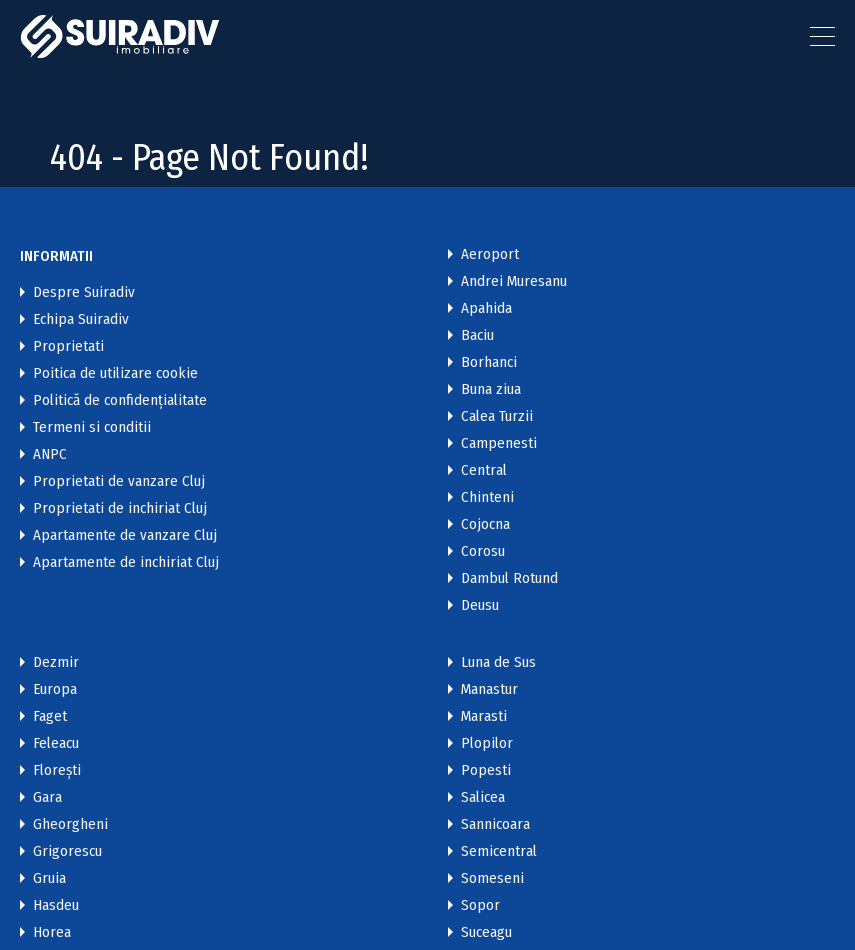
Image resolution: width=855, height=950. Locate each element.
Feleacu (56, 743)
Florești (57, 770)
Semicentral (499, 851)
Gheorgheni (70, 824)
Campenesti (499, 443)
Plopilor (487, 743)
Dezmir (56, 662)
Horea (52, 932)
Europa (55, 689)
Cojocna (485, 524)
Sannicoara (495, 824)
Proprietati (68, 346)
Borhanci (489, 362)
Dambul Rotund (509, 578)
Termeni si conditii (92, 427)
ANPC (50, 454)
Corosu (483, 551)
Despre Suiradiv (84, 292)
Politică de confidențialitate (120, 400)
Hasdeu (56, 905)
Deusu (480, 605)
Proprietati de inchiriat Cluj (120, 508)
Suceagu (486, 932)
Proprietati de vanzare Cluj (119, 481)
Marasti (484, 716)
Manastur (489, 689)
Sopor (480, 905)
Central (484, 470)
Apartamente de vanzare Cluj (125, 535)
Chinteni (487, 497)
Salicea (483, 797)
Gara (47, 797)
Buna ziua (491, 389)
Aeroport (490, 254)
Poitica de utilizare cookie (115, 373)
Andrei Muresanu (514, 281)
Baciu (477, 335)
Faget (50, 716)
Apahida (486, 308)
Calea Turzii (497, 416)
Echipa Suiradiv (81, 319)
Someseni (492, 878)
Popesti (486, 770)
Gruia (49, 878)
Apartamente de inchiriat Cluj (126, 562)
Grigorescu (67, 851)
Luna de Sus (498, 662)
